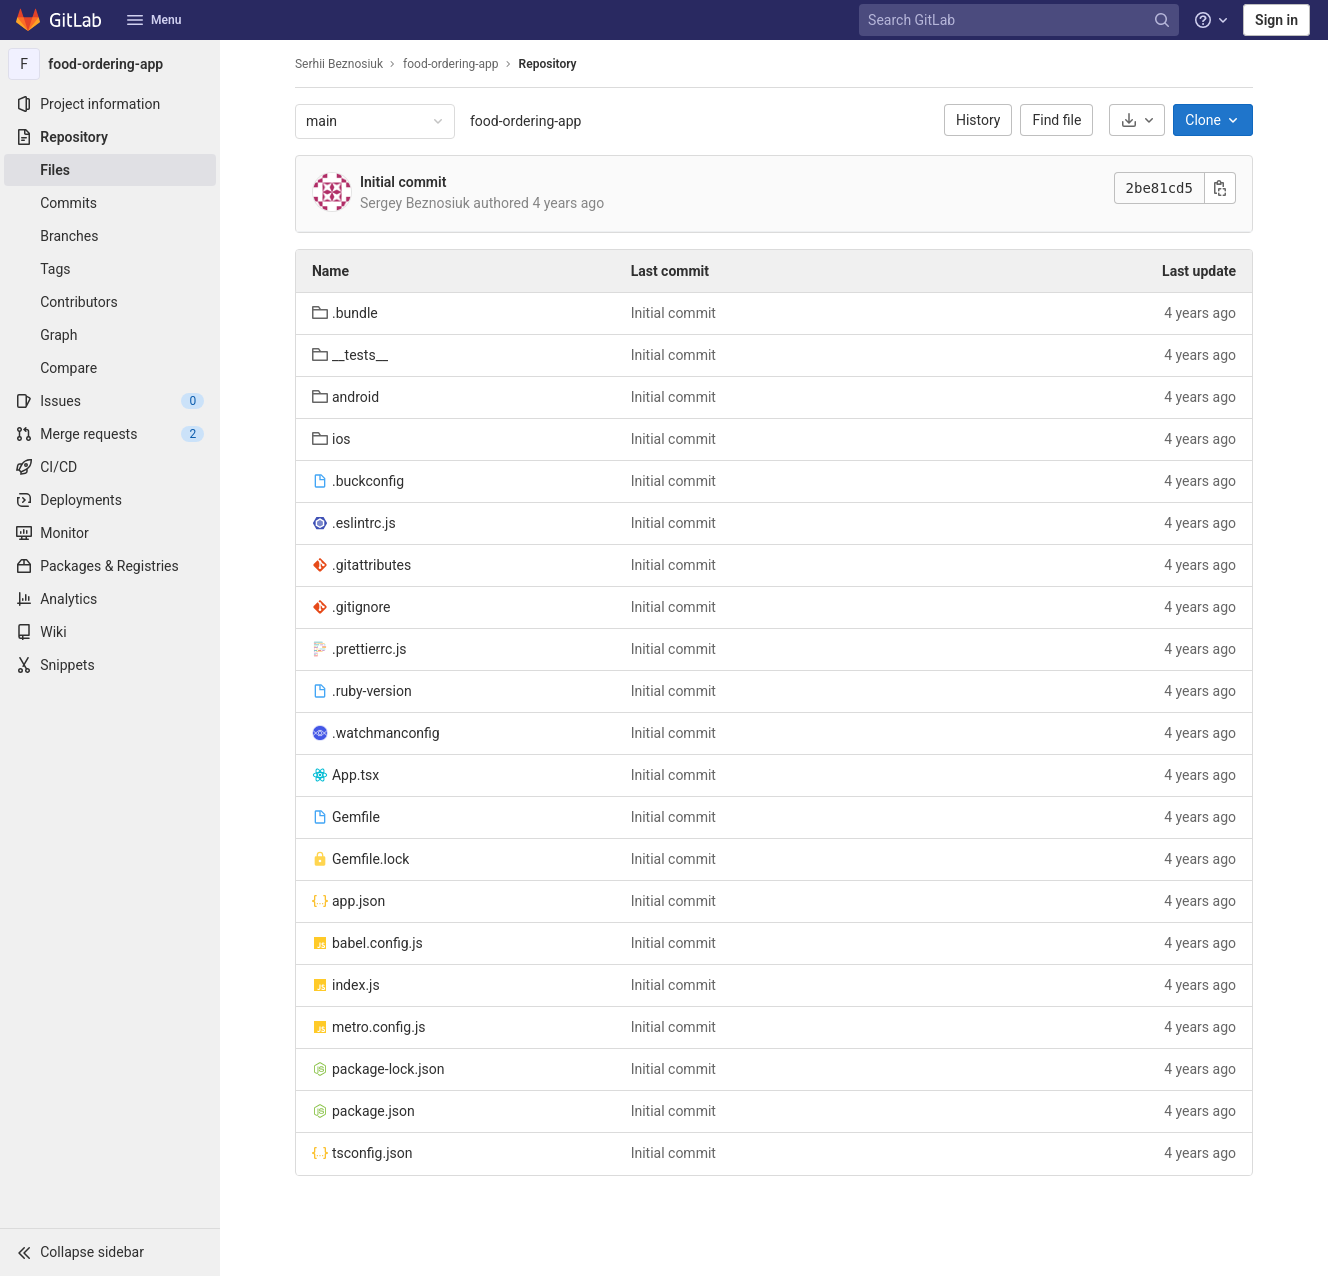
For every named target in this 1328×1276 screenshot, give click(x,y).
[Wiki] (110, 632)
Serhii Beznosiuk (339, 64)
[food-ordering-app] (110, 64)
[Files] (110, 170)
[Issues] (110, 401)
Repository (548, 64)
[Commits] (110, 203)
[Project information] (110, 104)
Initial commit (403, 182)
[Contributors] (110, 302)
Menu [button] (154, 20)
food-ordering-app (525, 121)
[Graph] (110, 335)
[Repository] (110, 137)
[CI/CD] (110, 467)
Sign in (1276, 20)
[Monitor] (110, 533)
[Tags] (110, 269)
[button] (110, 1252)
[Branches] (110, 236)
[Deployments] (110, 500)
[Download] (1137, 120)
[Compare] (110, 368)
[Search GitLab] (1021, 20)
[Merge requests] (110, 434)
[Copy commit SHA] (1220, 188)
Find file (1057, 120)
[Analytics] (110, 599)
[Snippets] (110, 665)
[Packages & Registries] (110, 566)
